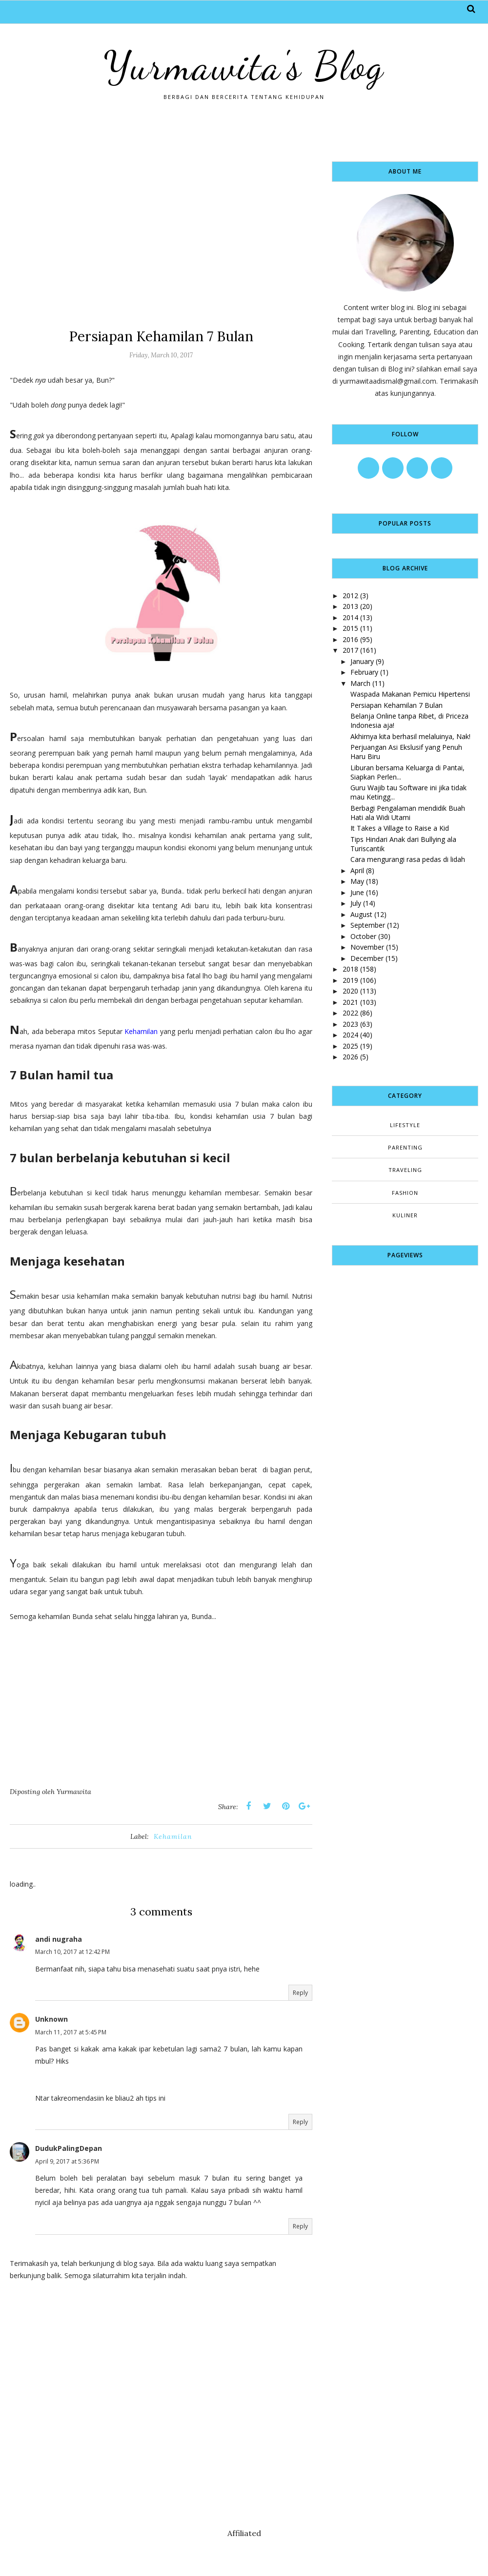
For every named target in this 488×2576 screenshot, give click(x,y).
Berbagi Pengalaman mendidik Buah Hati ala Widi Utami (407, 812)
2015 (350, 628)
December (367, 958)
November (367, 947)
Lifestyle (405, 1125)
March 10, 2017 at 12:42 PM (72, 1952)
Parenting (405, 1147)
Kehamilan (141, 1031)
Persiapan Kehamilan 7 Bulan (396, 705)
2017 (350, 650)
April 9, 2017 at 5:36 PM (67, 2161)
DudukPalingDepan (68, 2148)
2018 (350, 969)
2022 (350, 1012)
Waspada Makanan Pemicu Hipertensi (410, 694)
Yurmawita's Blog (244, 66)
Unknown (51, 2019)
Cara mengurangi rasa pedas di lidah (407, 859)
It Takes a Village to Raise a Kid (399, 828)
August (361, 914)
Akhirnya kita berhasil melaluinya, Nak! (410, 736)
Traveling (405, 1169)
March (360, 683)
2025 (350, 1046)
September (367, 925)
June (357, 892)
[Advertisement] (161, 229)
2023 (350, 1024)
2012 (350, 595)
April (357, 870)
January (362, 661)
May (357, 881)
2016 (350, 639)
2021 (350, 1002)
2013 (350, 606)
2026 (350, 1056)
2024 (350, 1034)
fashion (405, 1192)
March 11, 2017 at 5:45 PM (70, 2032)
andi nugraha (58, 1939)
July (355, 903)
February (364, 672)
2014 (350, 617)
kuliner (405, 1215)
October (363, 936)
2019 (350, 980)
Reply (300, 1993)
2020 (350, 990)
